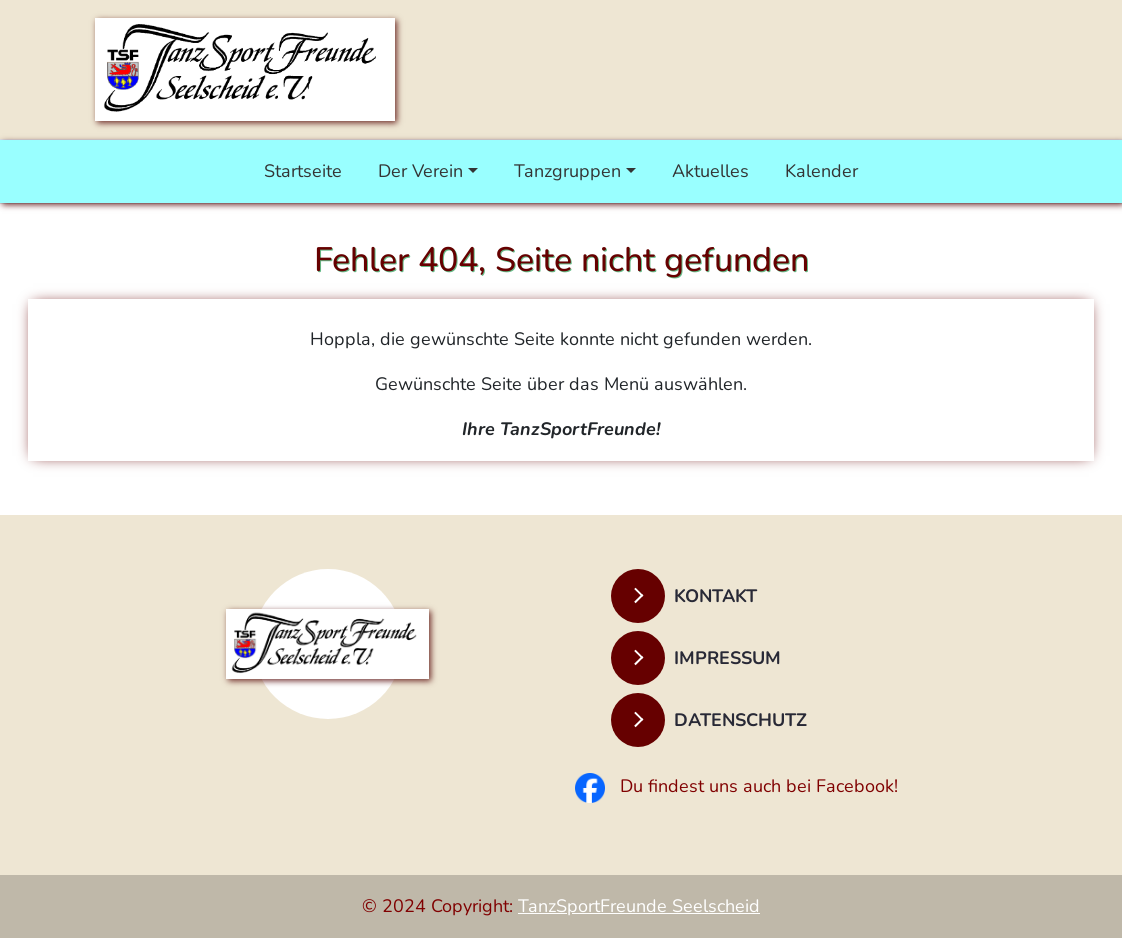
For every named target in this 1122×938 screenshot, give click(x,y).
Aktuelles (710, 171)
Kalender (821, 171)
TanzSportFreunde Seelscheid (639, 906)
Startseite (303, 171)
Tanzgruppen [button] (567, 171)
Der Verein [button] (420, 171)
